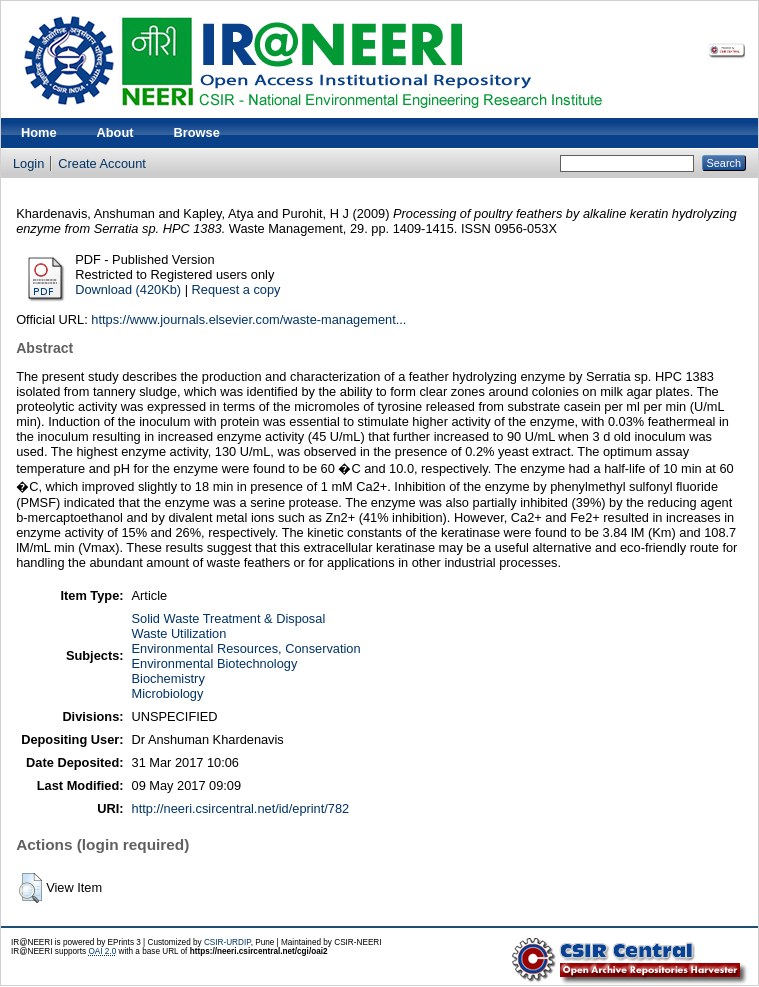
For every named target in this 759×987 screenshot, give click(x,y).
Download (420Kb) (128, 289)
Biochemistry (168, 678)
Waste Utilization (179, 633)
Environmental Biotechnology (215, 663)
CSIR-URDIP (227, 942)
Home (39, 132)
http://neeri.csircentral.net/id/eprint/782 (241, 808)
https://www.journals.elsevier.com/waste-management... (248, 319)
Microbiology (168, 693)
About (115, 132)
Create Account (102, 163)
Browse (197, 132)
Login (28, 163)
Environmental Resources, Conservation (246, 648)
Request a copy (236, 289)
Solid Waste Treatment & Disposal (229, 618)
